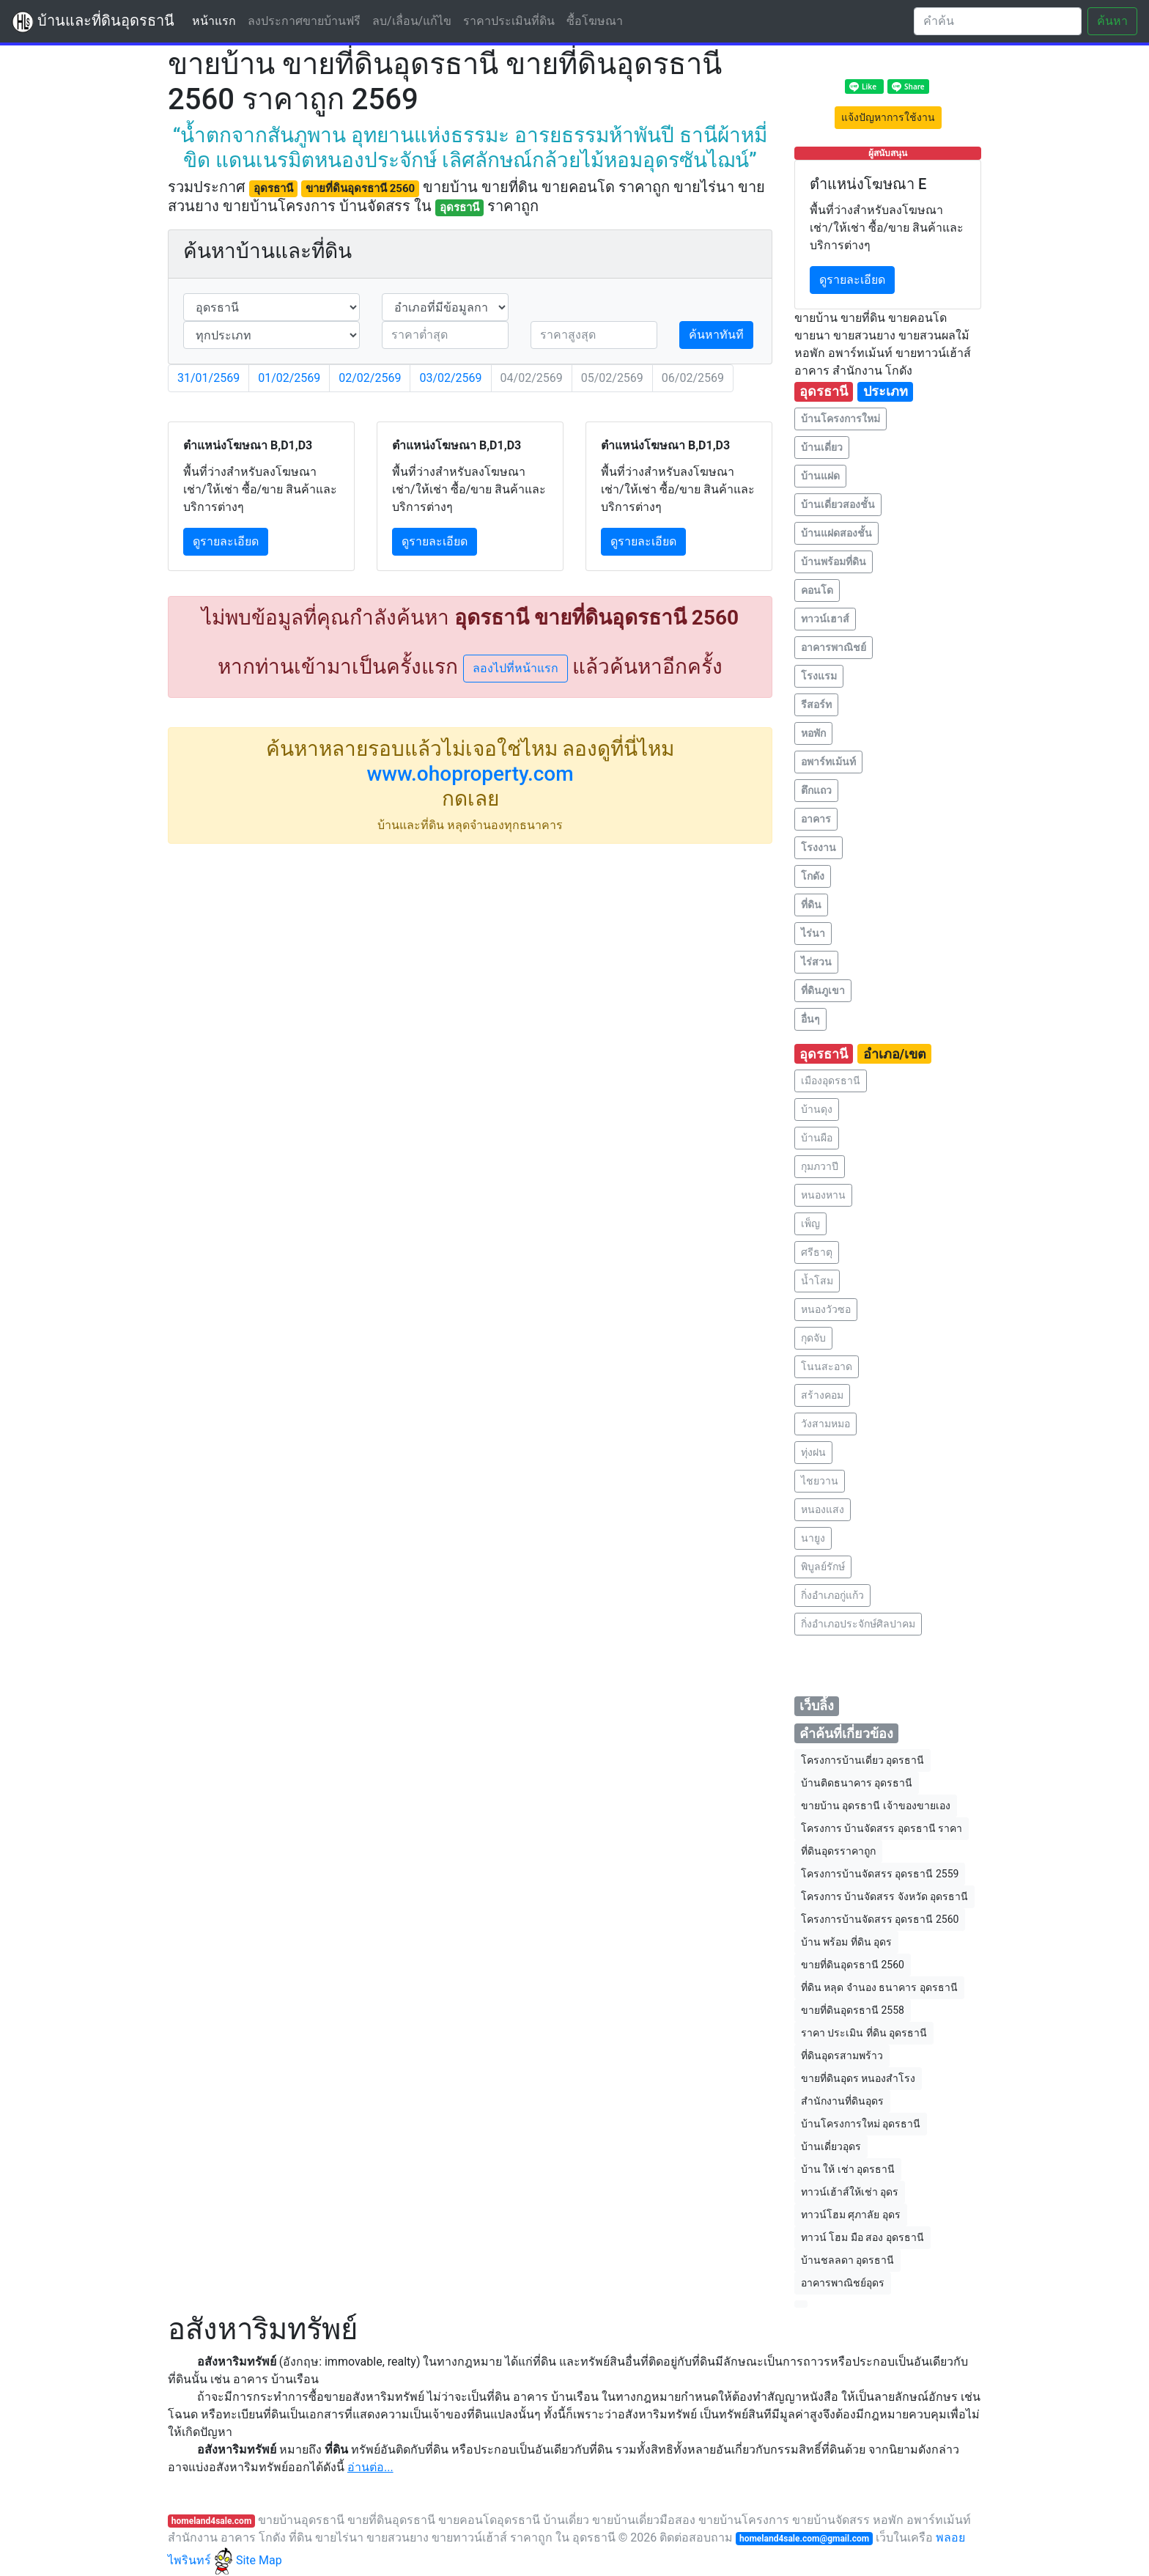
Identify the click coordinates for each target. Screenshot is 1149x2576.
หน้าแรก (217, 20)
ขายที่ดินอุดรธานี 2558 (852, 2010)
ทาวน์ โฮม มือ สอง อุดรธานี (862, 2237)
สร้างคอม (822, 1395)
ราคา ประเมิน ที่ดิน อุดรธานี (864, 2033)
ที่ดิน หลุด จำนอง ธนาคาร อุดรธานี (879, 1987)
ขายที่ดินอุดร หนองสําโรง (858, 2078)
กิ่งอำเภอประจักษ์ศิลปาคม (858, 1624)
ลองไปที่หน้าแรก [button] (515, 668)
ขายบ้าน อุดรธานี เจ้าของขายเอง (875, 1805)
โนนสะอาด (826, 1366)
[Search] (998, 21)
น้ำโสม (817, 1281)
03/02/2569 (450, 378)
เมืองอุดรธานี (830, 1080)
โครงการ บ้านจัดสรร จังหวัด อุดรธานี (884, 1896)
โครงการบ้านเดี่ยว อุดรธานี (862, 1760)
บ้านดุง (816, 1109)
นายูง (813, 1538)
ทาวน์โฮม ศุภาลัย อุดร (851, 2214)
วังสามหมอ (825, 1423)
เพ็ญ (810, 1223)
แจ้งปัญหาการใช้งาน (888, 117)
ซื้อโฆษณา (594, 21)
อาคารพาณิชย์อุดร (842, 2283)
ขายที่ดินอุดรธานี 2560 (852, 1964)
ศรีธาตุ (816, 1252)
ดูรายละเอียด (226, 541)
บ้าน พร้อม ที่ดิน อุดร (846, 1942)
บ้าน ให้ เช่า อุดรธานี (848, 2169)
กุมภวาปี (819, 1166)
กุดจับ (813, 1338)
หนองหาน (823, 1195)
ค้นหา (1112, 21)
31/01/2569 (208, 378)
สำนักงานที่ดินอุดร (842, 2101)
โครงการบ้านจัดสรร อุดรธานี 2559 (879, 1874)
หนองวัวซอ (826, 1309)
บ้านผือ (816, 1138)
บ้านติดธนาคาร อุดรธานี (856, 1783)
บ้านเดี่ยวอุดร (831, 2146)
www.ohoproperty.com (469, 774)
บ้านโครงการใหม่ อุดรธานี (860, 2124)
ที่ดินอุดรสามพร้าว (842, 2055)
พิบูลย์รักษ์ (823, 1566)
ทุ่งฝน (813, 1452)
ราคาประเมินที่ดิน (509, 21)
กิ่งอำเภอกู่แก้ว (832, 1595)
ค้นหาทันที (716, 335)
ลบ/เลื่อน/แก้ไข (411, 21)
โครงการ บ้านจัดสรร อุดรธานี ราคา (881, 1828)
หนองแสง (822, 1509)
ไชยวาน (819, 1481)
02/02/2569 (370, 378)
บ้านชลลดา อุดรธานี (847, 2260)
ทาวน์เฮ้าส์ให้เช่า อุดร (849, 2192)
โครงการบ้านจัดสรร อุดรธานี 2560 (879, 1919)
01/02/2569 (289, 378)
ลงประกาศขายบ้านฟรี (304, 21)
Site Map (259, 2560)
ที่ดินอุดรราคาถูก (838, 1851)
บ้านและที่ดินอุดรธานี (93, 22)
